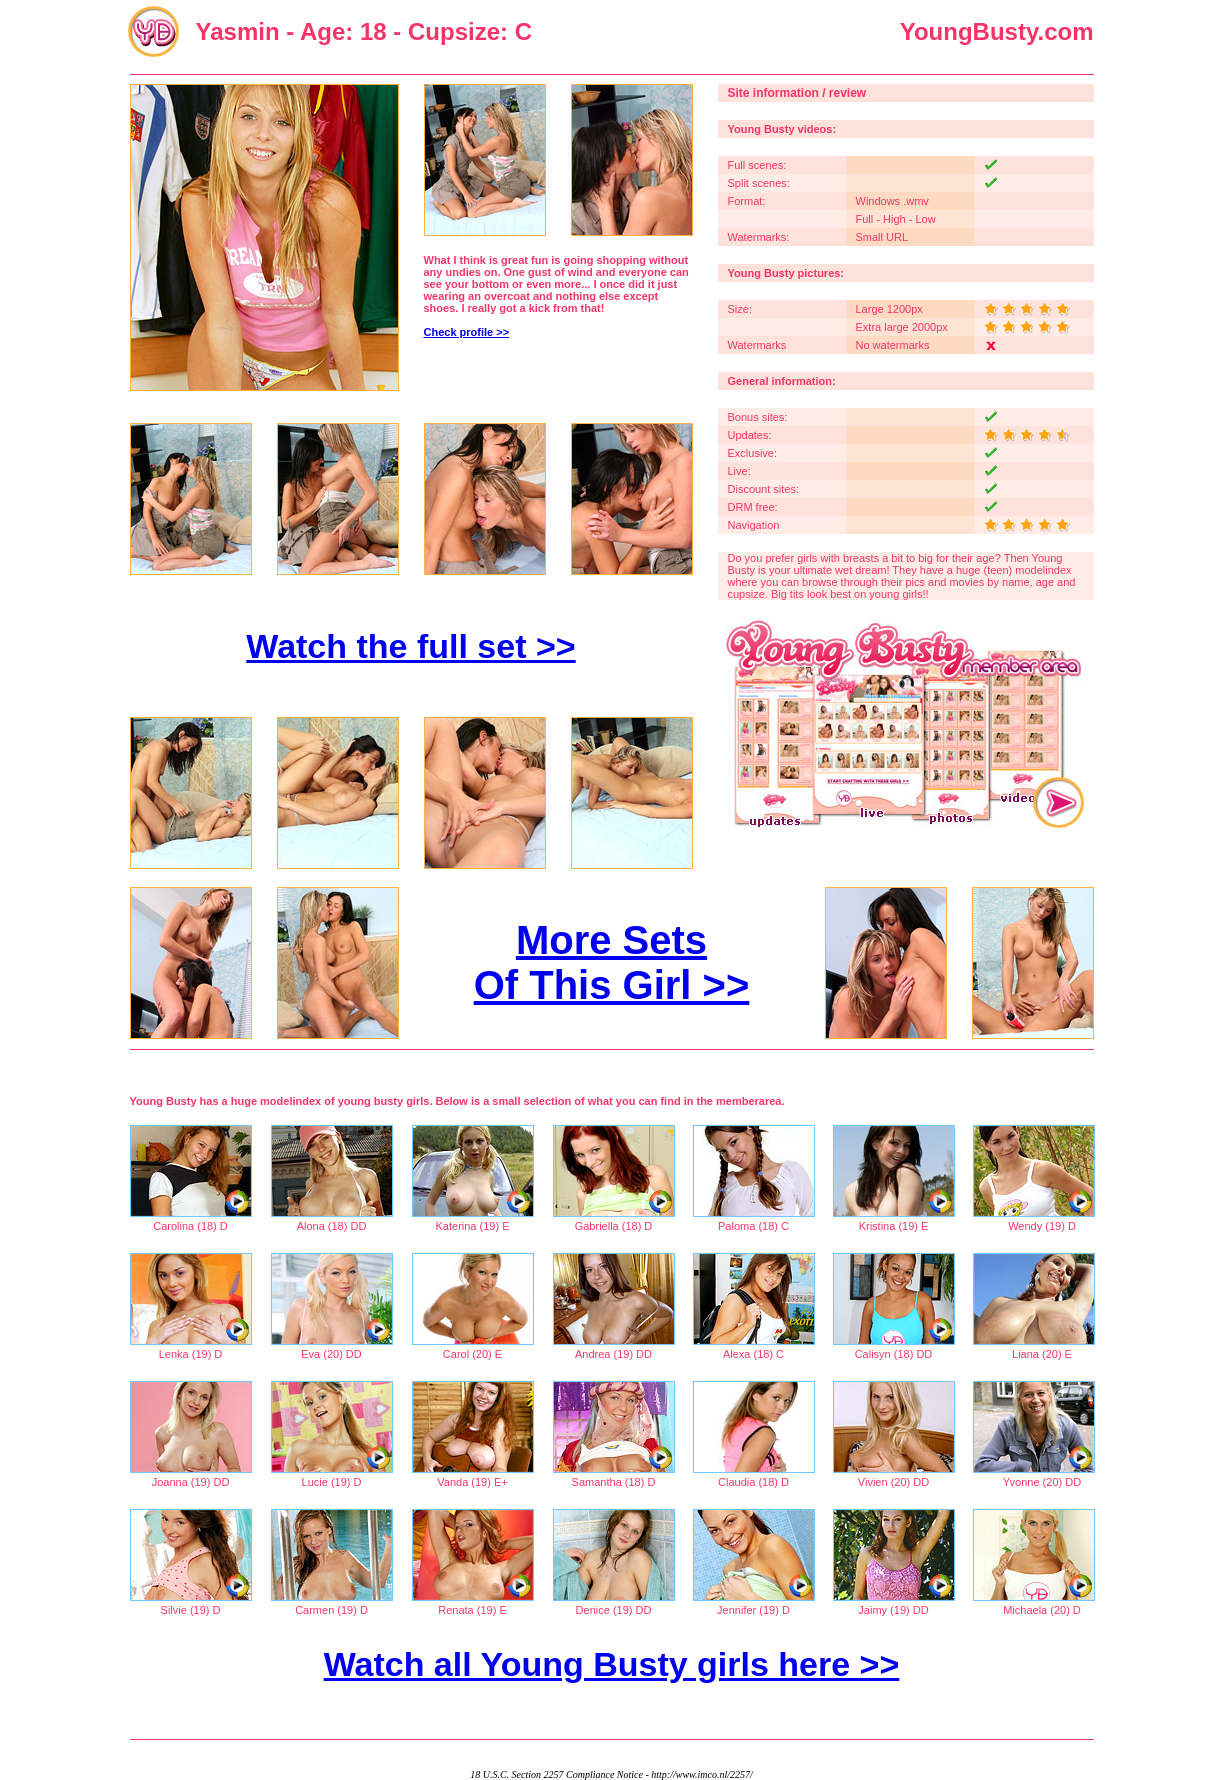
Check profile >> (467, 332)
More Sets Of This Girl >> (612, 962)
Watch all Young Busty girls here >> (612, 1664)
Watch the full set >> (410, 646)
